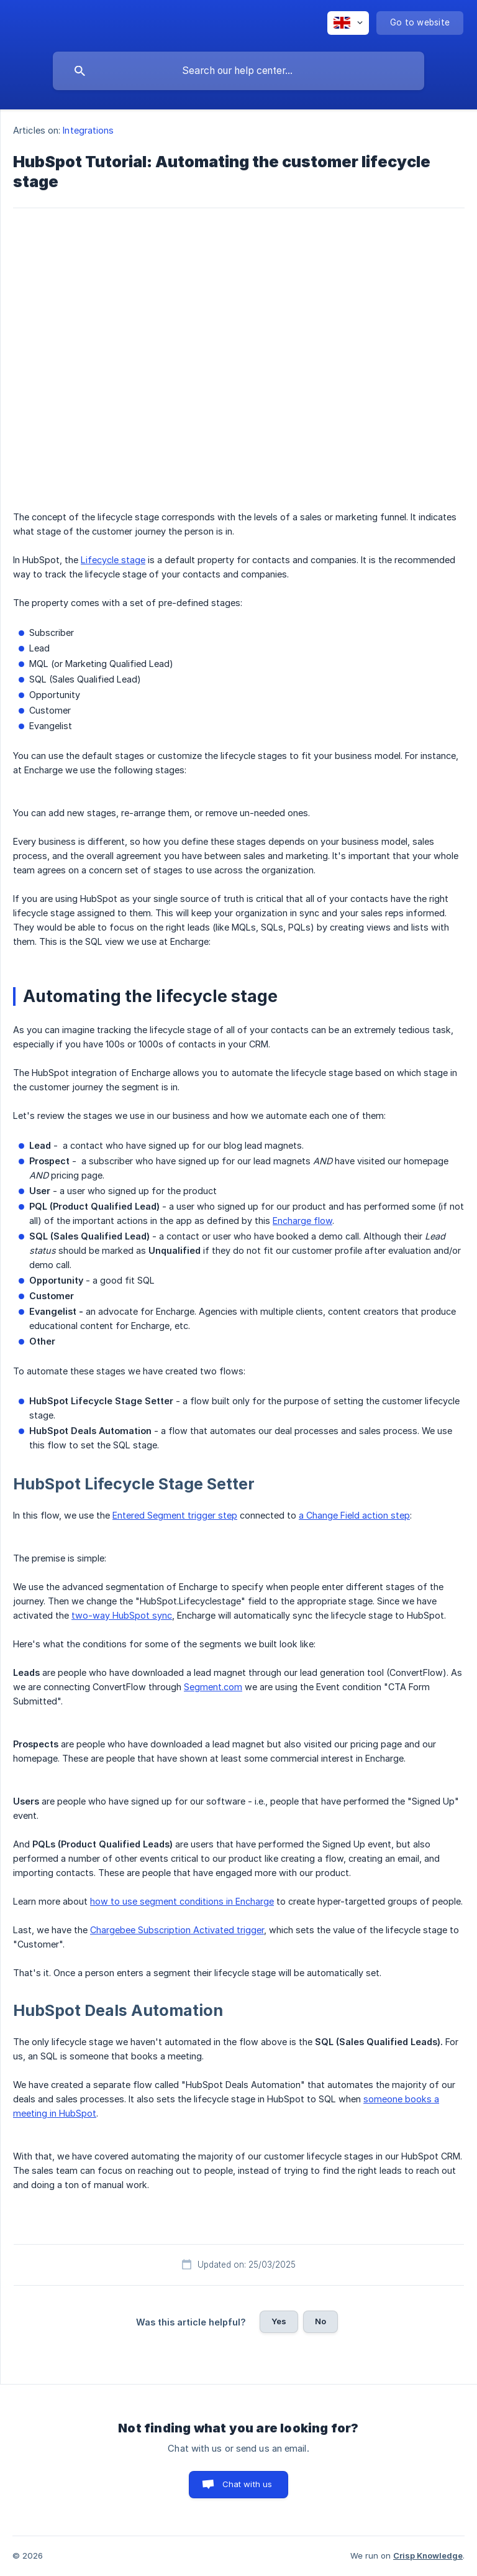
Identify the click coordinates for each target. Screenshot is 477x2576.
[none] (348, 23)
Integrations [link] (88, 130)
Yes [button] (278, 2321)
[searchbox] (238, 71)
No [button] (320, 2321)
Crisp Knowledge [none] (428, 2555)
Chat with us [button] (247, 2484)
